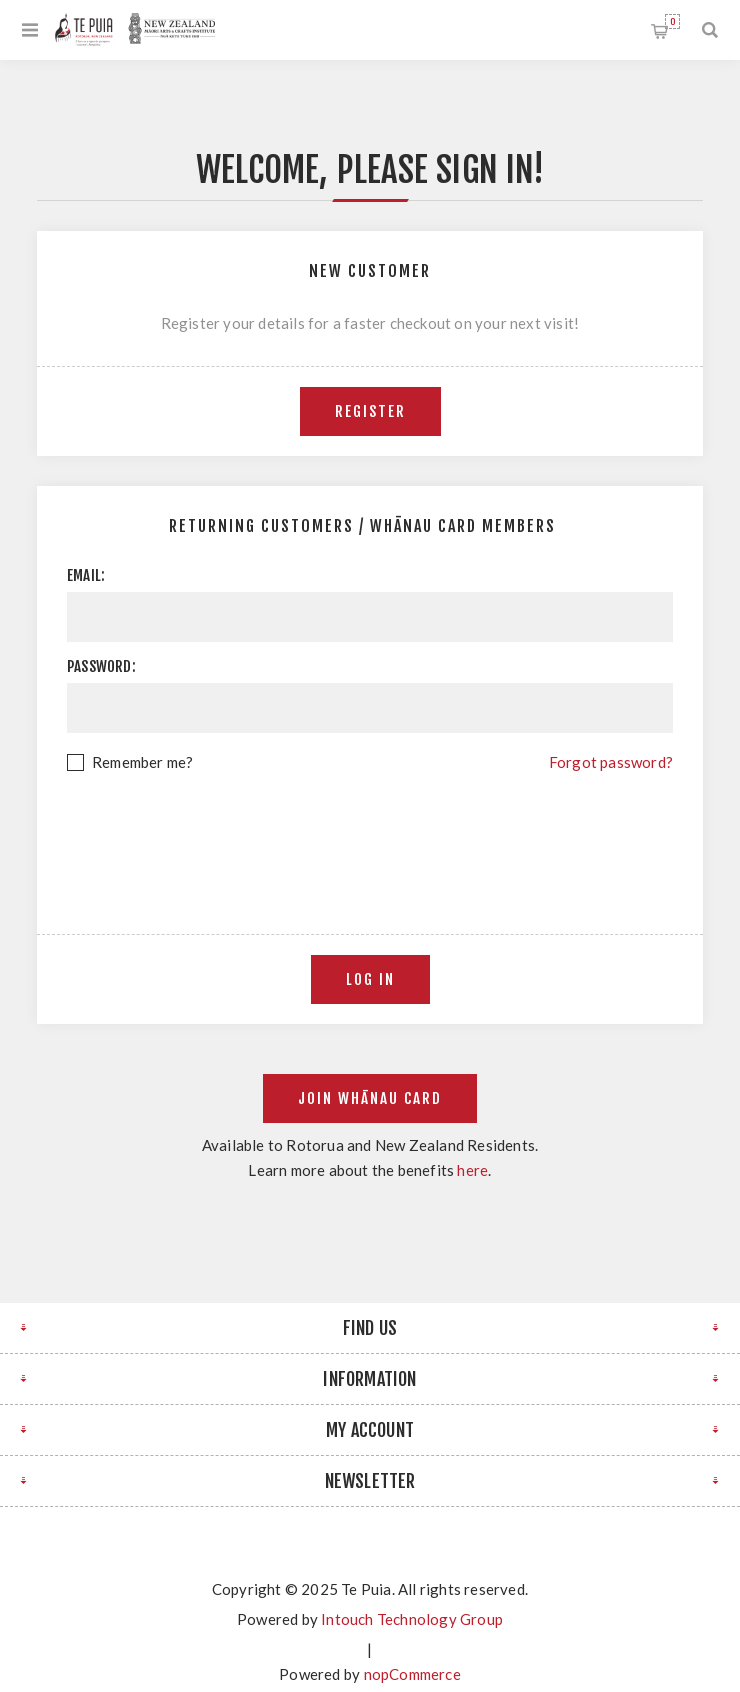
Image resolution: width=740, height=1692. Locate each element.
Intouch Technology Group (412, 1619)
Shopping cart (672, 21)
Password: (101, 666)
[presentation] (370, 830)
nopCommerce (412, 1674)
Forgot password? (611, 762)
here (472, 1170)
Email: (86, 575)
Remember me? (142, 762)
